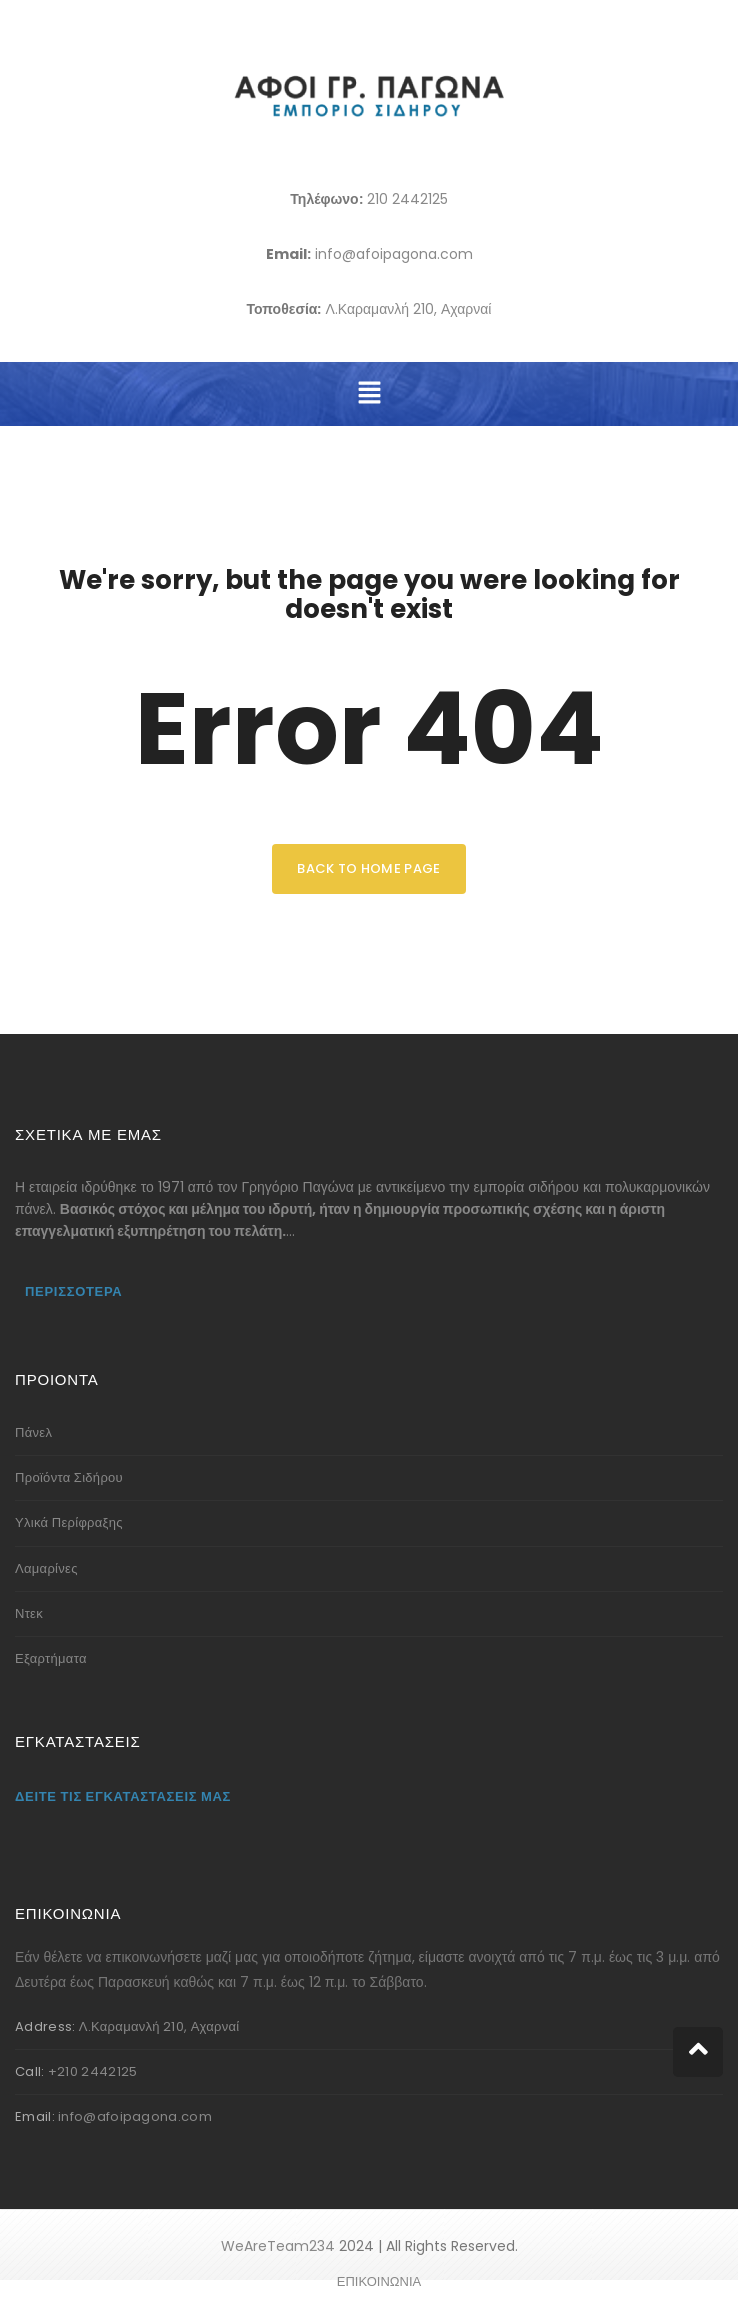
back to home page (368, 868)
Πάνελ (33, 1432)
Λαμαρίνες (46, 1568)
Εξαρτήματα (51, 1658)
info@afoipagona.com (394, 254)
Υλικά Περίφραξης (69, 1522)
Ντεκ (29, 1613)
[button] (369, 394)
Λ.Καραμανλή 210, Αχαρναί (408, 309)
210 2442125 (407, 199)
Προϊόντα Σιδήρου (69, 1477)
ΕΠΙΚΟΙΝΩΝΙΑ (379, 2281)
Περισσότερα (73, 1291)
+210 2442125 (93, 2071)
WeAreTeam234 (278, 2246)
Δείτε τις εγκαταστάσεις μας (123, 1796)
